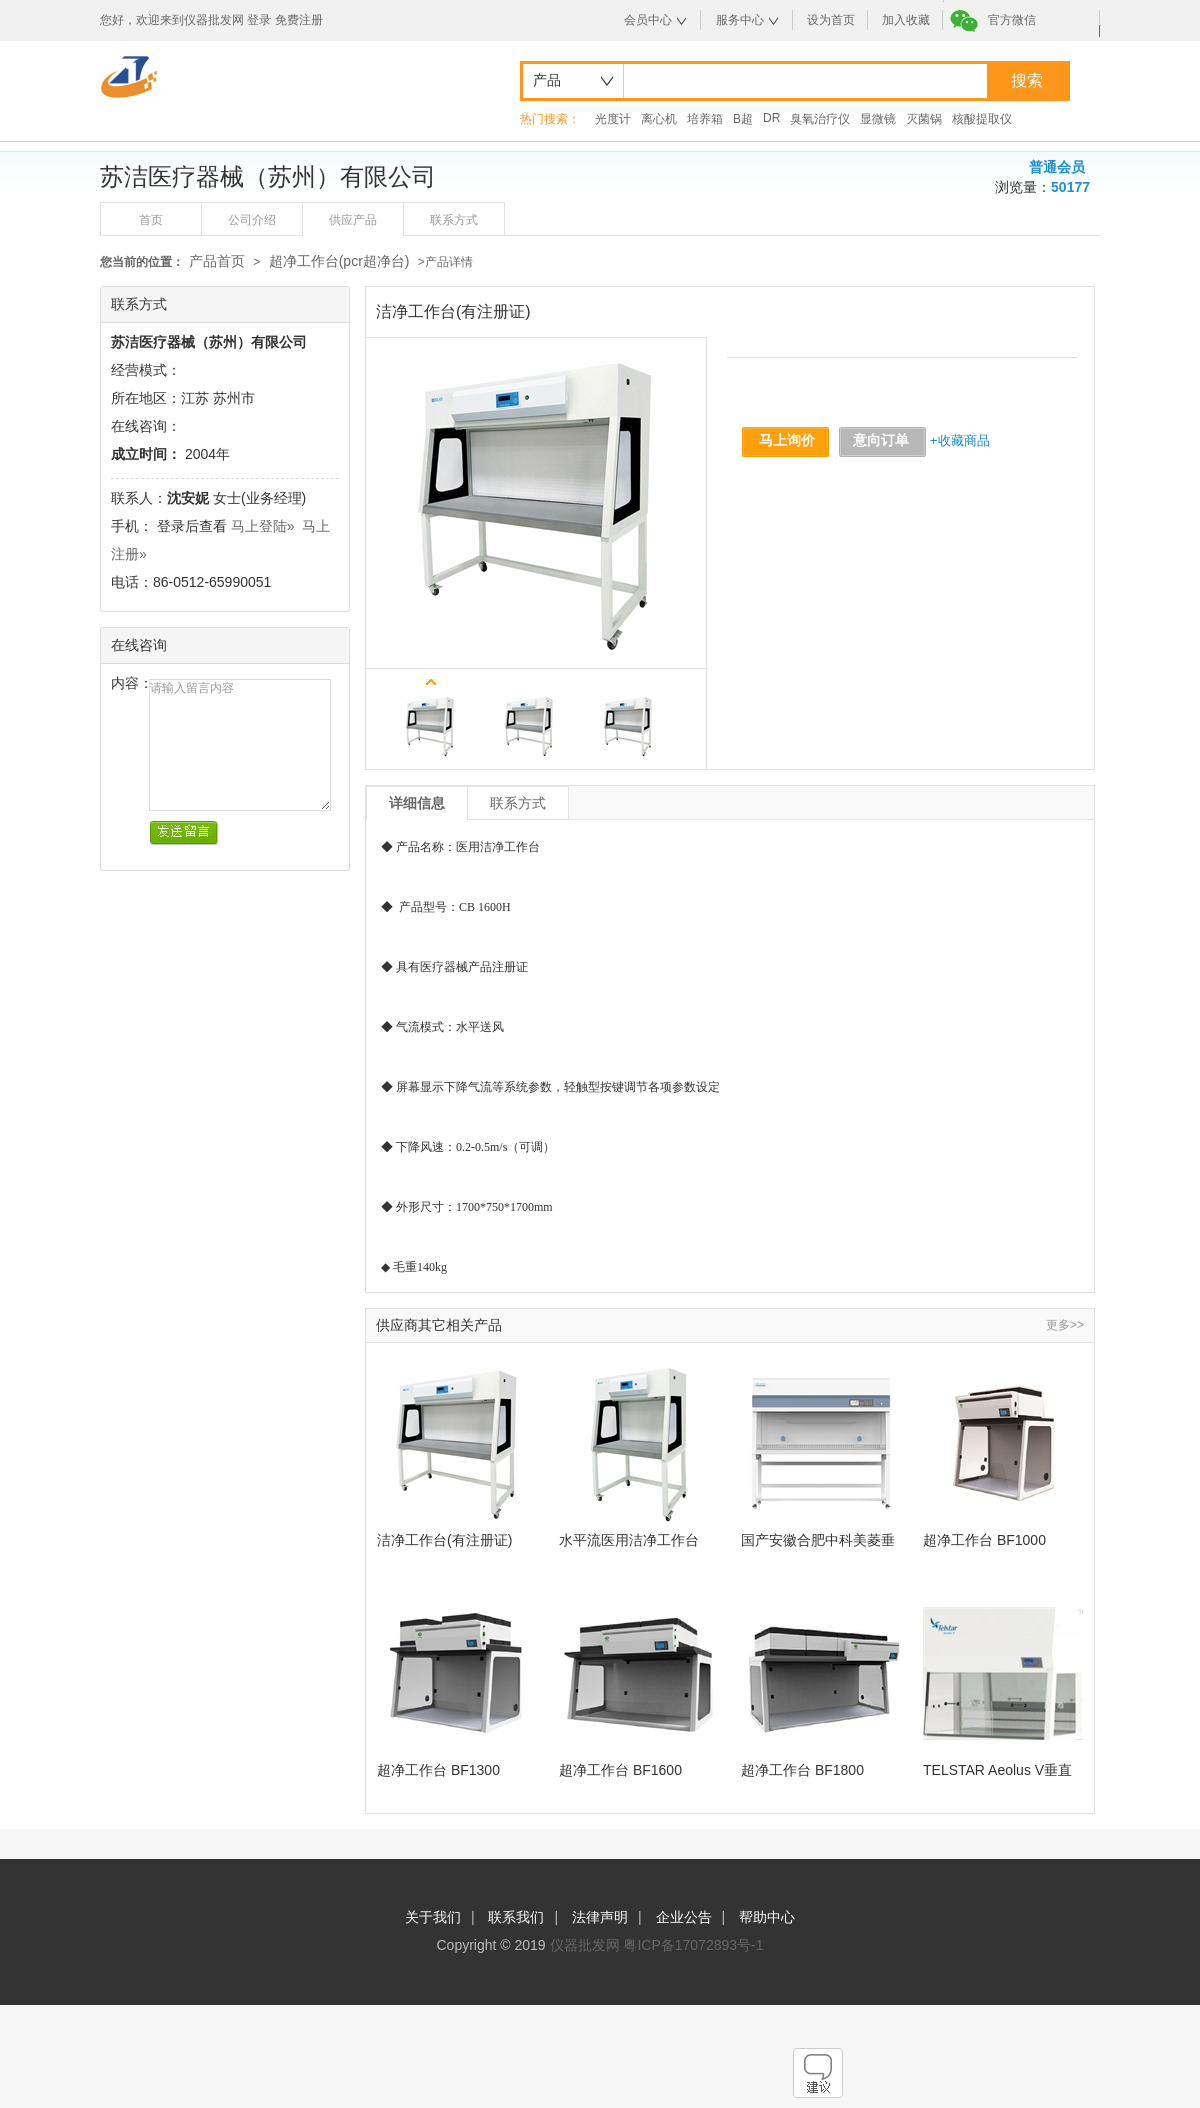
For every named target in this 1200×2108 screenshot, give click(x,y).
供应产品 (353, 220)
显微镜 (878, 119)
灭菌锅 (924, 119)
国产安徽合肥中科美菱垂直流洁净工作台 (818, 1540)
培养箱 (705, 119)
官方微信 (1012, 20)
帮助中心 (767, 1917)
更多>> (1065, 1325)
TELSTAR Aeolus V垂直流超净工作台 (997, 1770)
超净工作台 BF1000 (984, 1540)
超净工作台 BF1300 (438, 1770)
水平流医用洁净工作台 (629, 1540)
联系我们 (516, 1917)
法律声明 (600, 1917)
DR (771, 118)
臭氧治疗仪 (820, 119)
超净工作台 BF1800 (802, 1770)
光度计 (613, 119)
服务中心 (740, 20)
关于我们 (433, 1917)
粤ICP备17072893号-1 (693, 1945)
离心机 (659, 119)
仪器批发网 (585, 1945)
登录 (259, 20)
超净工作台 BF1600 (620, 1770)
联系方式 (454, 220)
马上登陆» (263, 526)
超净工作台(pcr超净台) (339, 261)
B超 (743, 119)
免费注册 (299, 20)
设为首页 (831, 20)
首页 (151, 220)
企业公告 (684, 1917)
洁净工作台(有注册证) (444, 1540)
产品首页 (217, 261)
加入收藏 (906, 20)
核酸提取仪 (982, 119)
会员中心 (648, 20)
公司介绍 (252, 220)
